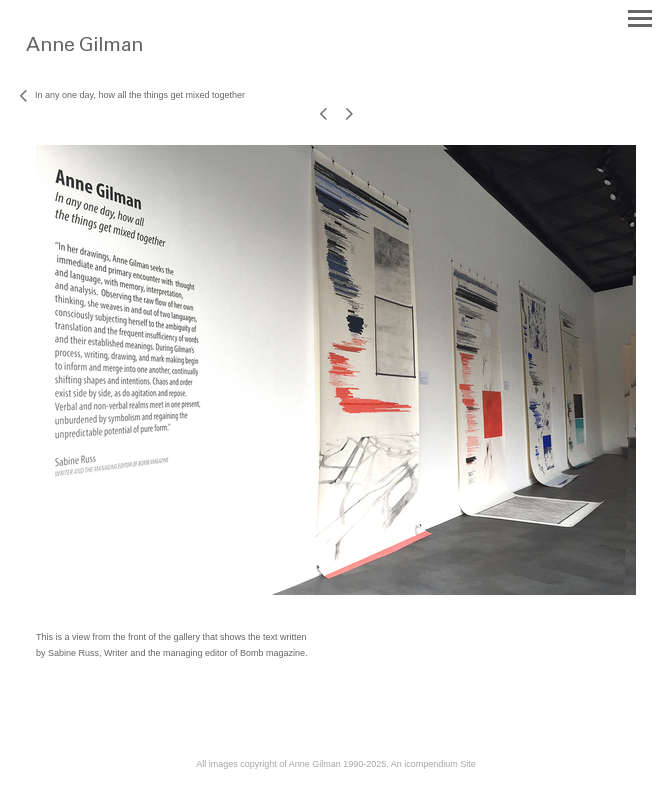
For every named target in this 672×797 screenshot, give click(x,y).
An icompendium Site (433, 764)
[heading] (122, 58)
